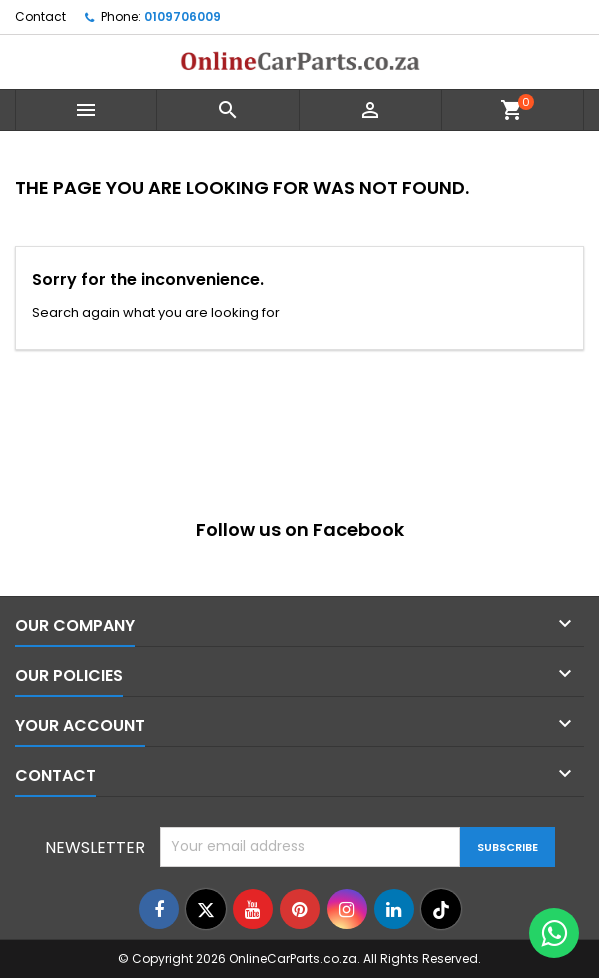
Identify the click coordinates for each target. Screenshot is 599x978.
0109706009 (182, 16)
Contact (40, 16)
